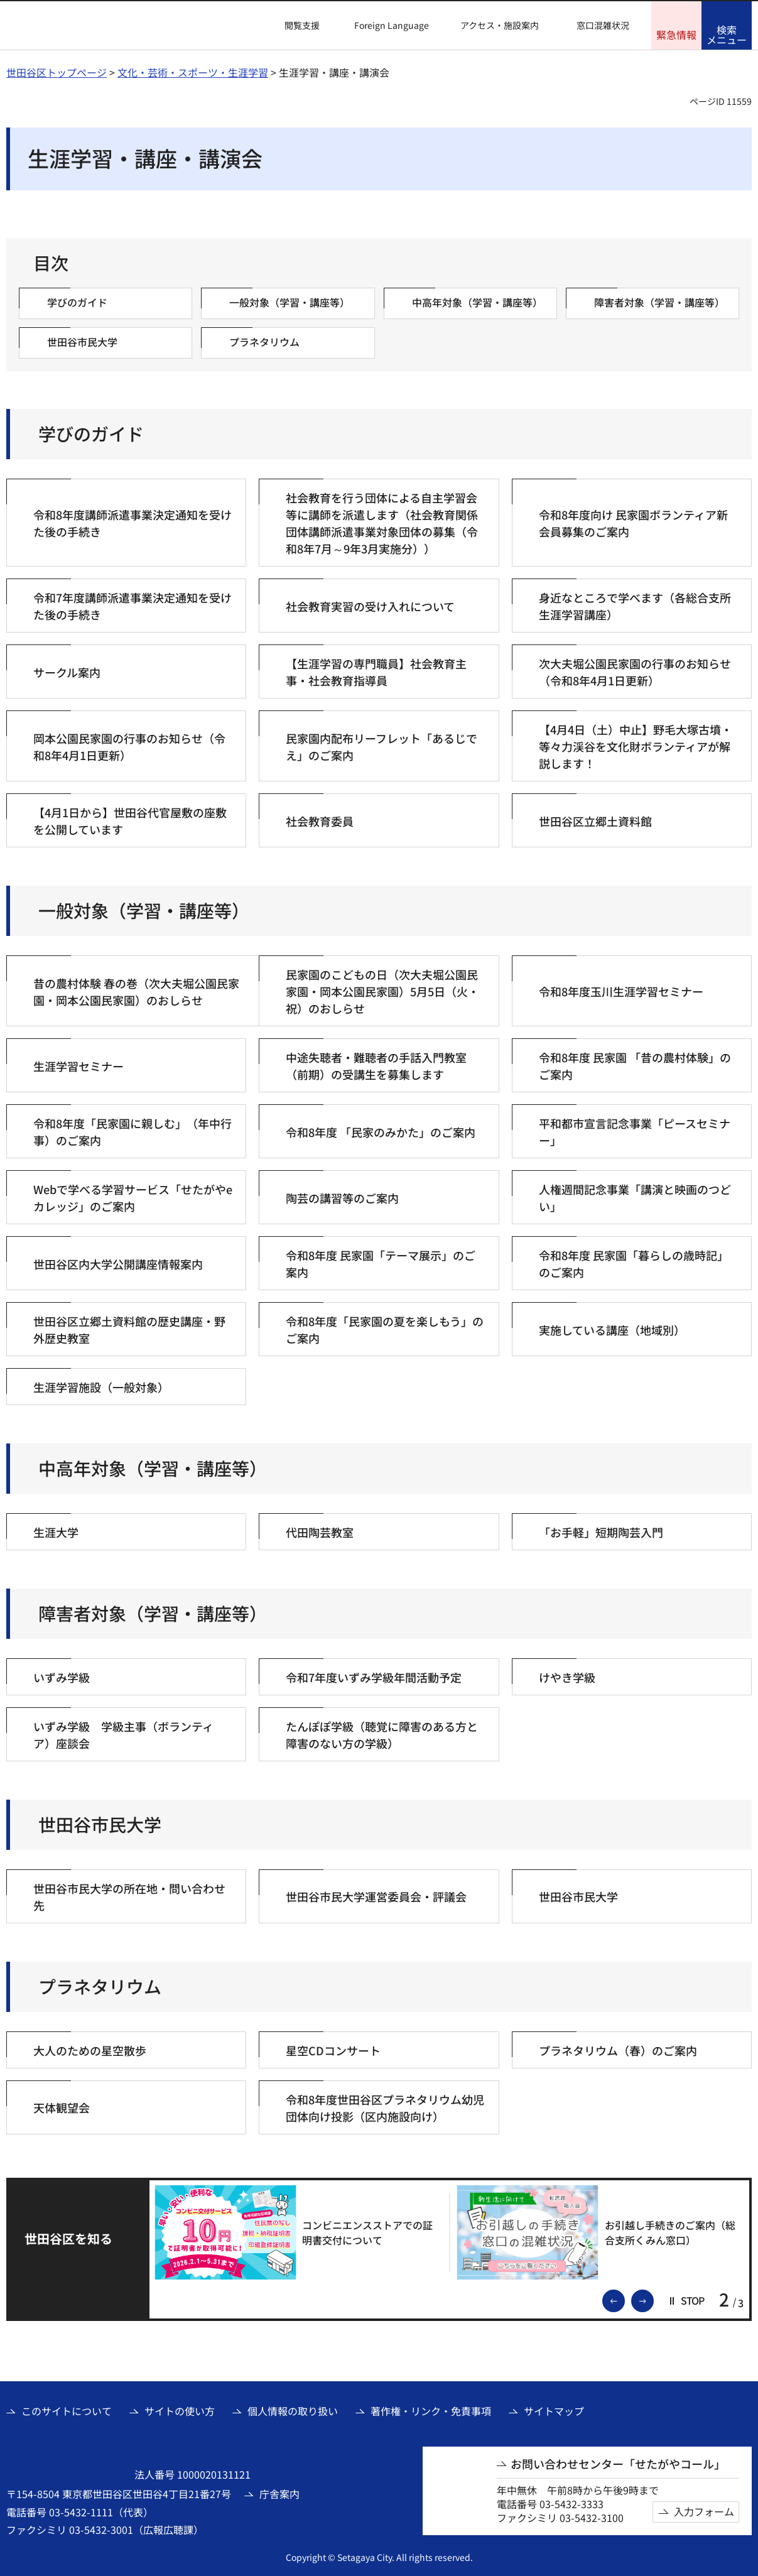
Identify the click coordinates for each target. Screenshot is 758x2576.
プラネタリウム (99, 1986)
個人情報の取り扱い (292, 2411)
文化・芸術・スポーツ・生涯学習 (192, 72)
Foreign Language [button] (391, 25)
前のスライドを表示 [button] (624, 2299)
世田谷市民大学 (99, 1824)
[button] (294, 25)
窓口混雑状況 (603, 25)
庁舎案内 (279, 2494)
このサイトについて (66, 2411)
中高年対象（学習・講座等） (152, 1468)
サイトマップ (554, 2411)
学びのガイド (91, 433)
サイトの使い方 (179, 2411)
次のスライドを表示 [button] (653, 2299)
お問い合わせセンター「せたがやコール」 (618, 2464)
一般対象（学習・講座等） (143, 910)
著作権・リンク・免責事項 (431, 2411)
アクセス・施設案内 (499, 25)
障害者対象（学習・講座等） (152, 1613)
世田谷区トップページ (56, 72)
